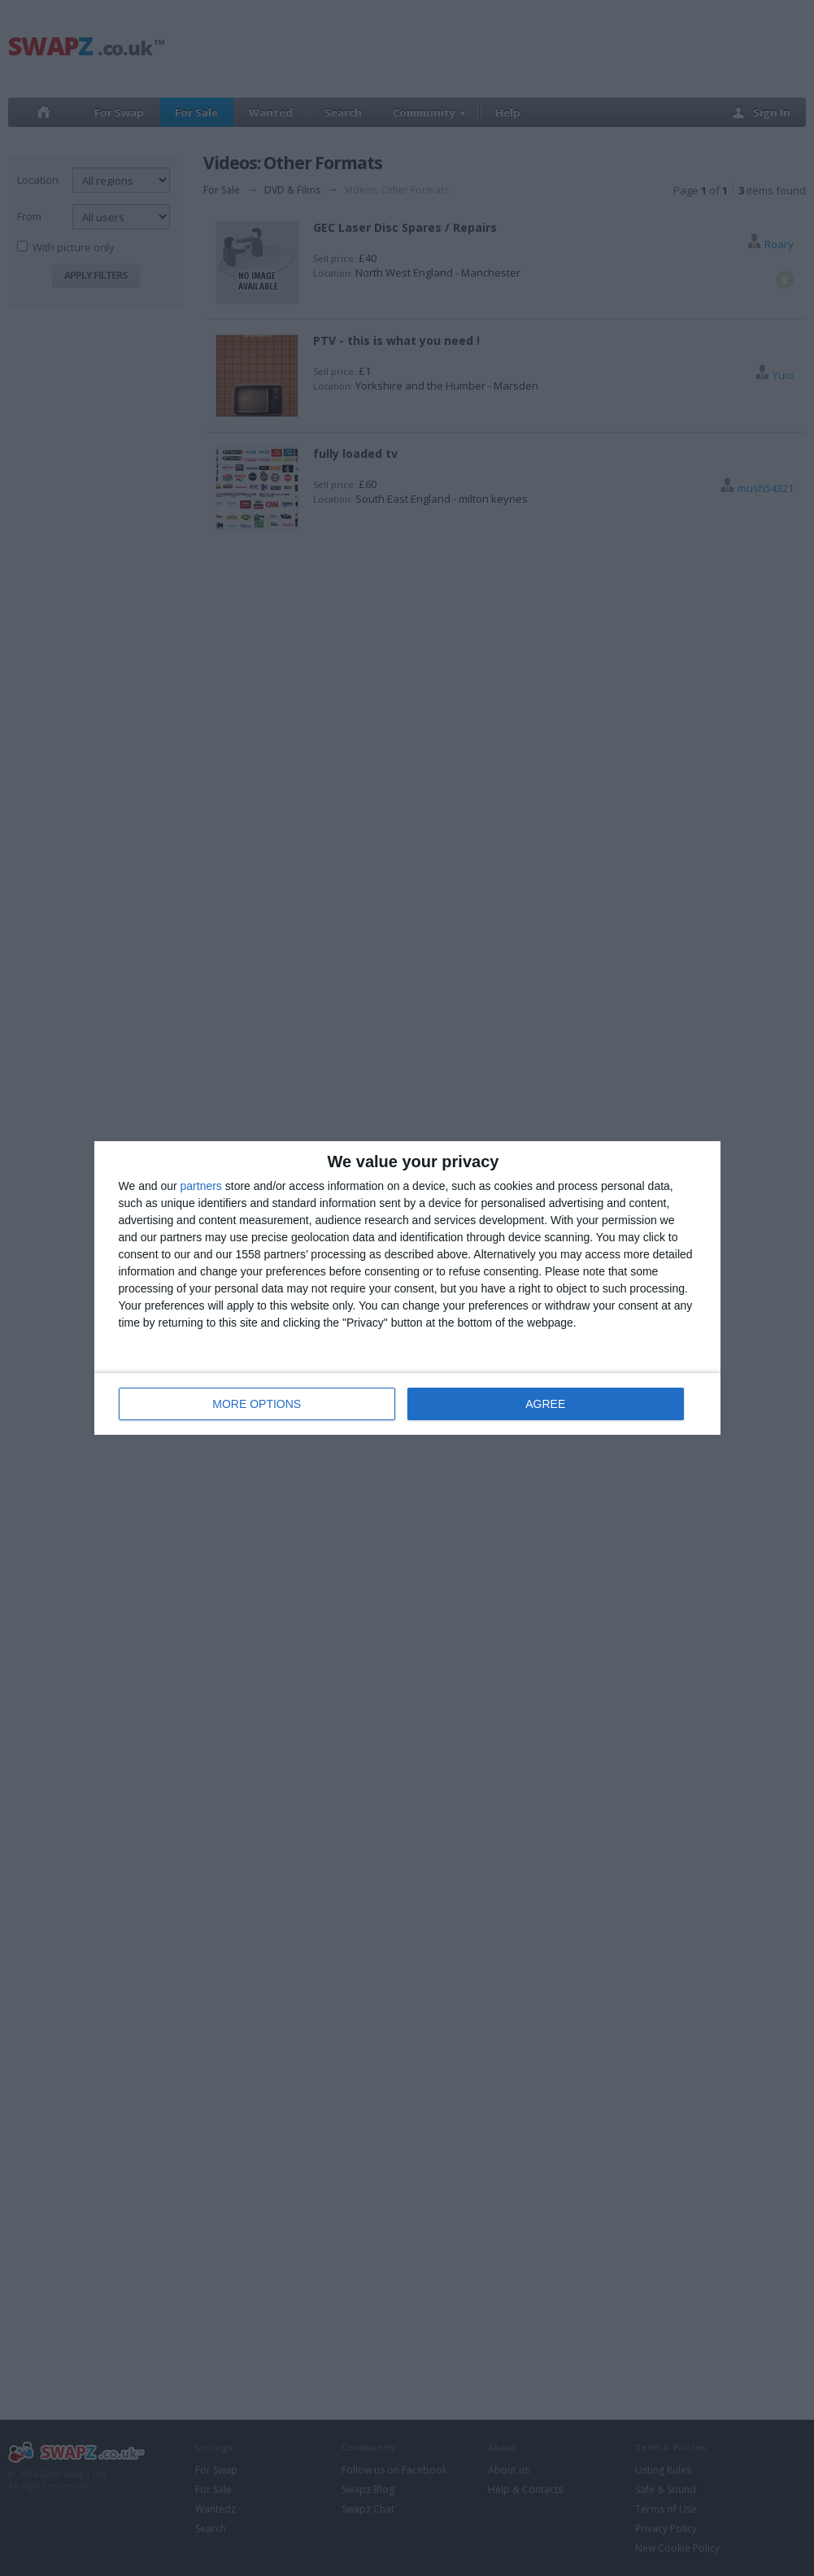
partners (201, 1186)
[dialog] (407, 1288)
